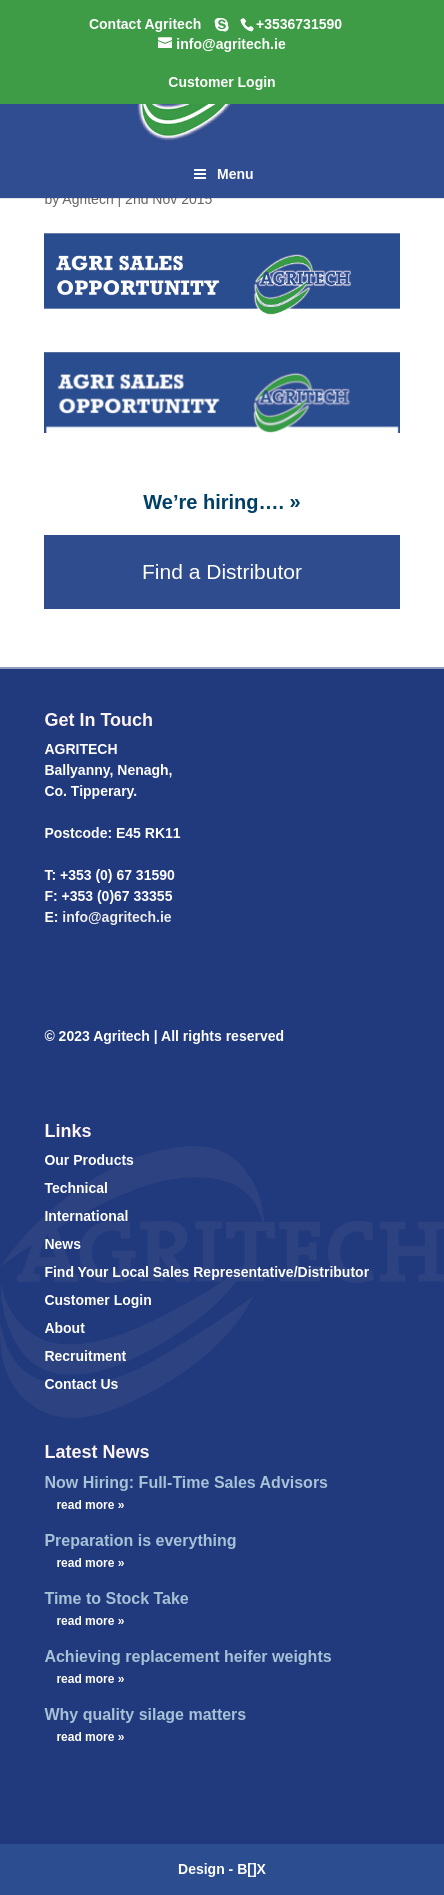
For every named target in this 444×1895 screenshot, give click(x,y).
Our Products (88, 1160)
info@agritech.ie (114, 917)
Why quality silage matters (145, 1714)
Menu (221, 174)
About (64, 1328)
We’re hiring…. (213, 502)
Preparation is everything (140, 1540)
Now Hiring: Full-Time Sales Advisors (186, 1482)
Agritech (87, 199)
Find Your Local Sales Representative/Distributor (206, 1272)
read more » (90, 1505)
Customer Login (97, 1300)
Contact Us (81, 1384)
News (62, 1244)
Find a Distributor (222, 571)
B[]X (251, 1869)
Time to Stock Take (116, 1598)
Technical (76, 1188)
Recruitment (85, 1356)
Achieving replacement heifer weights (187, 1656)
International (86, 1216)
